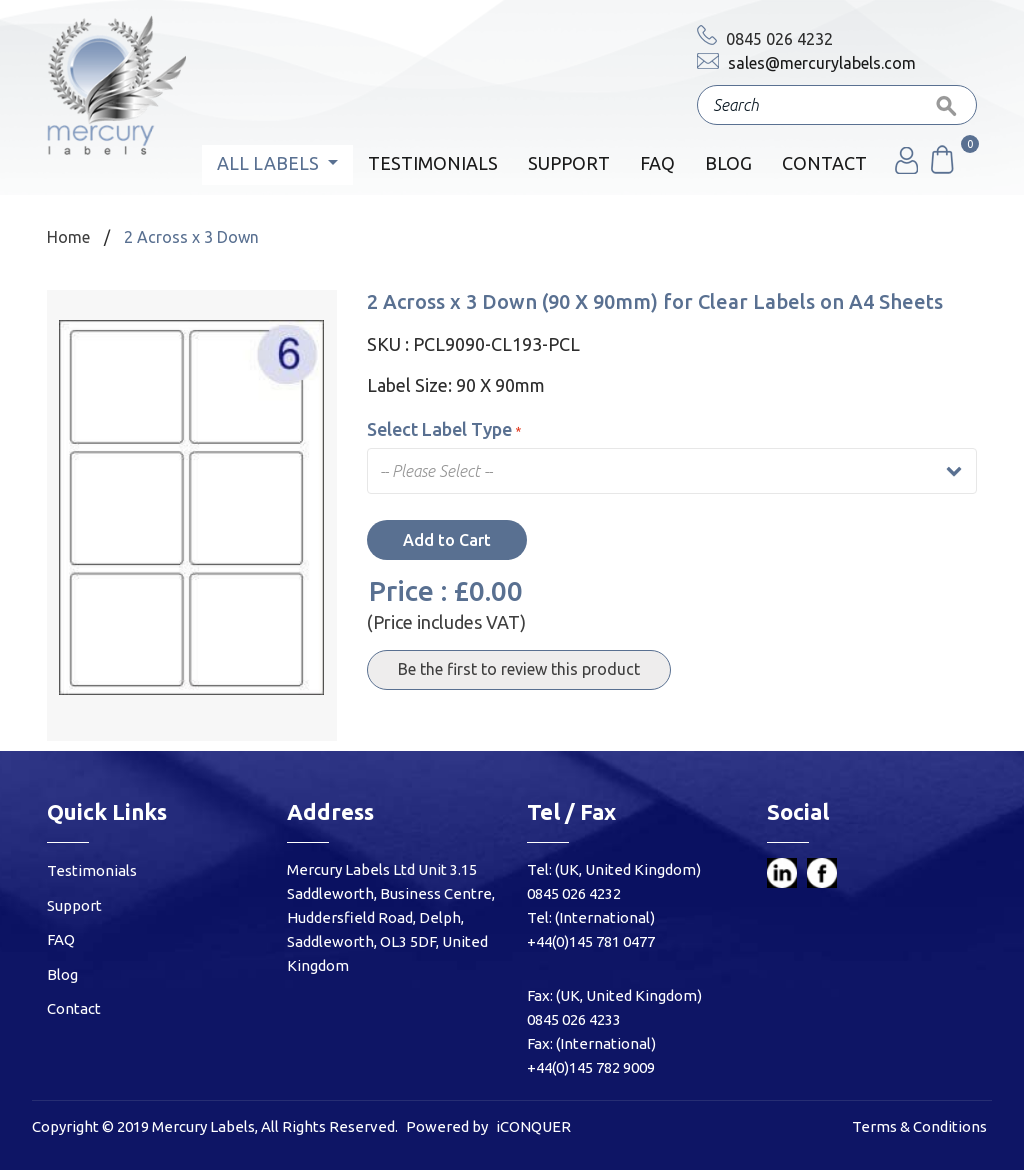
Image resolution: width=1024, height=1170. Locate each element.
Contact (824, 163)
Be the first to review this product (519, 669)
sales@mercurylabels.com (806, 63)
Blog (728, 163)
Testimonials (433, 163)
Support (569, 163)
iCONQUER (533, 1126)
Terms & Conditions (919, 1126)
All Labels (270, 163)
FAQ (657, 163)
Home (68, 237)
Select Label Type (444, 429)
